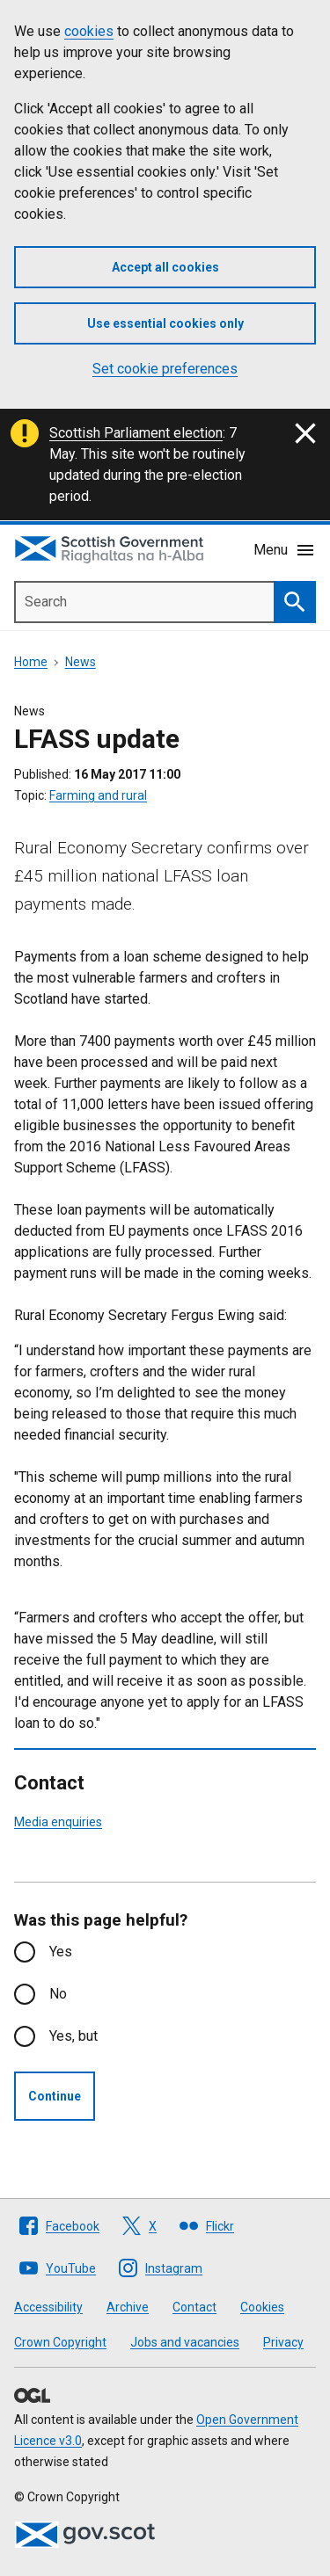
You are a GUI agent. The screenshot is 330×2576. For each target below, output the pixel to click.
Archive (127, 2307)
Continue (54, 2096)
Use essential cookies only (165, 323)
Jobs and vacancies (184, 2342)
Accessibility (48, 2307)
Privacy (283, 2342)
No (58, 1993)
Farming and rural (98, 795)
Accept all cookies (165, 267)
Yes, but (73, 2036)
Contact (194, 2307)
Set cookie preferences (165, 368)
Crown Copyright (60, 2342)
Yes (60, 1951)
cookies (89, 31)
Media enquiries (58, 1822)
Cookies (262, 2307)
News (80, 662)
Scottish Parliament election (136, 432)
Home (31, 662)
